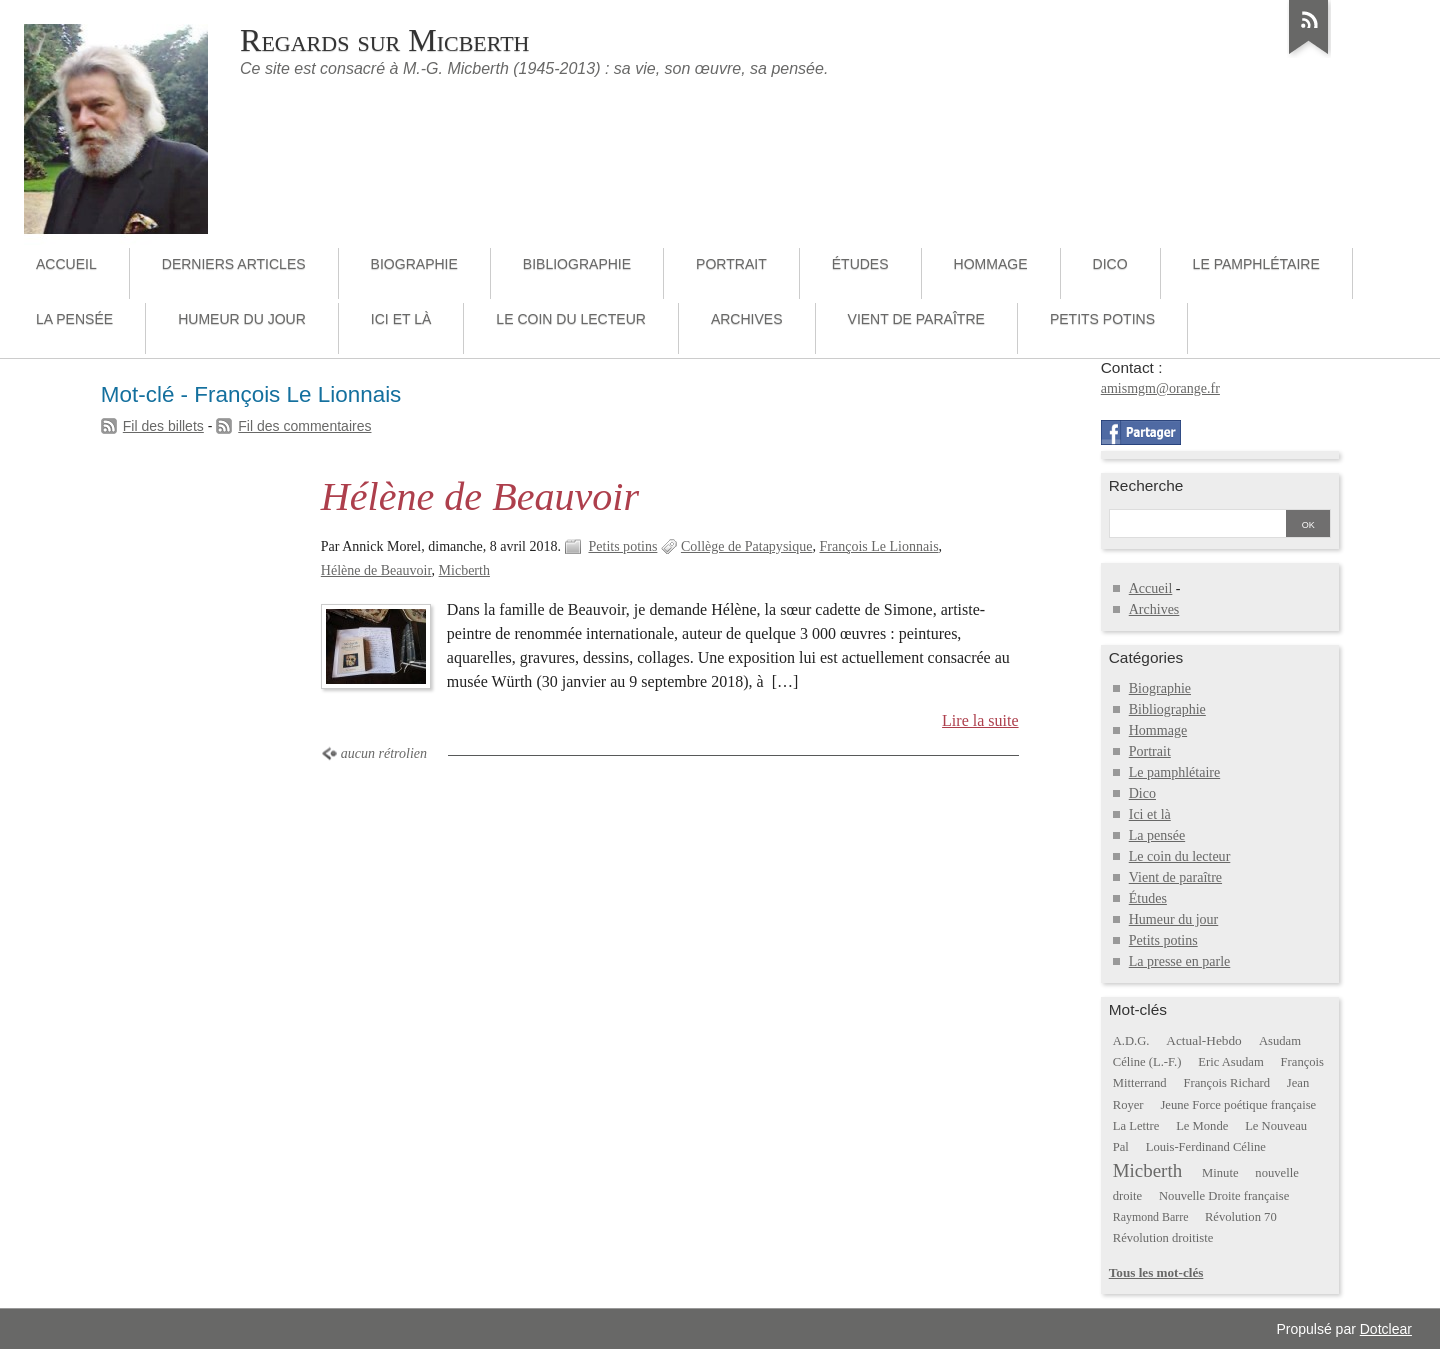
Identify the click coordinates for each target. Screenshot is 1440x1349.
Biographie (414, 264)
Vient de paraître (916, 319)
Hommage (991, 264)
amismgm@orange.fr (1160, 388)
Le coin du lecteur (571, 319)
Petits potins (1102, 319)
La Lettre (1136, 1126)
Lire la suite (980, 720)
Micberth (464, 570)
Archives (747, 319)
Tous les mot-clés (1156, 1272)
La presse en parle (1180, 961)
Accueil (66, 264)
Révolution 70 (1241, 1217)
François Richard (1227, 1083)
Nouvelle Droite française (1224, 1196)
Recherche (1146, 485)
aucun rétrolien (384, 753)
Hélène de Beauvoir (480, 496)
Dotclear (1386, 1329)
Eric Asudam (1231, 1062)
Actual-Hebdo (1203, 1040)
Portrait (731, 264)
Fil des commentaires (304, 426)
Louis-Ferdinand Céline (1206, 1147)
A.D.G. (1131, 1041)
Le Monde (1202, 1126)
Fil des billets (163, 426)
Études (860, 264)
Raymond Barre (1151, 1217)
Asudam (1280, 1041)
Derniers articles (234, 264)
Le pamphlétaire (1256, 264)
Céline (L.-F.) (1147, 1062)
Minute (1220, 1173)
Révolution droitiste (1163, 1238)
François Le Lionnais (878, 546)
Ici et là (401, 319)
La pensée (74, 319)
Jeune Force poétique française (1238, 1105)
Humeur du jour (242, 319)
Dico (1110, 264)
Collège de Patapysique (747, 546)
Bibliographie (577, 264)
